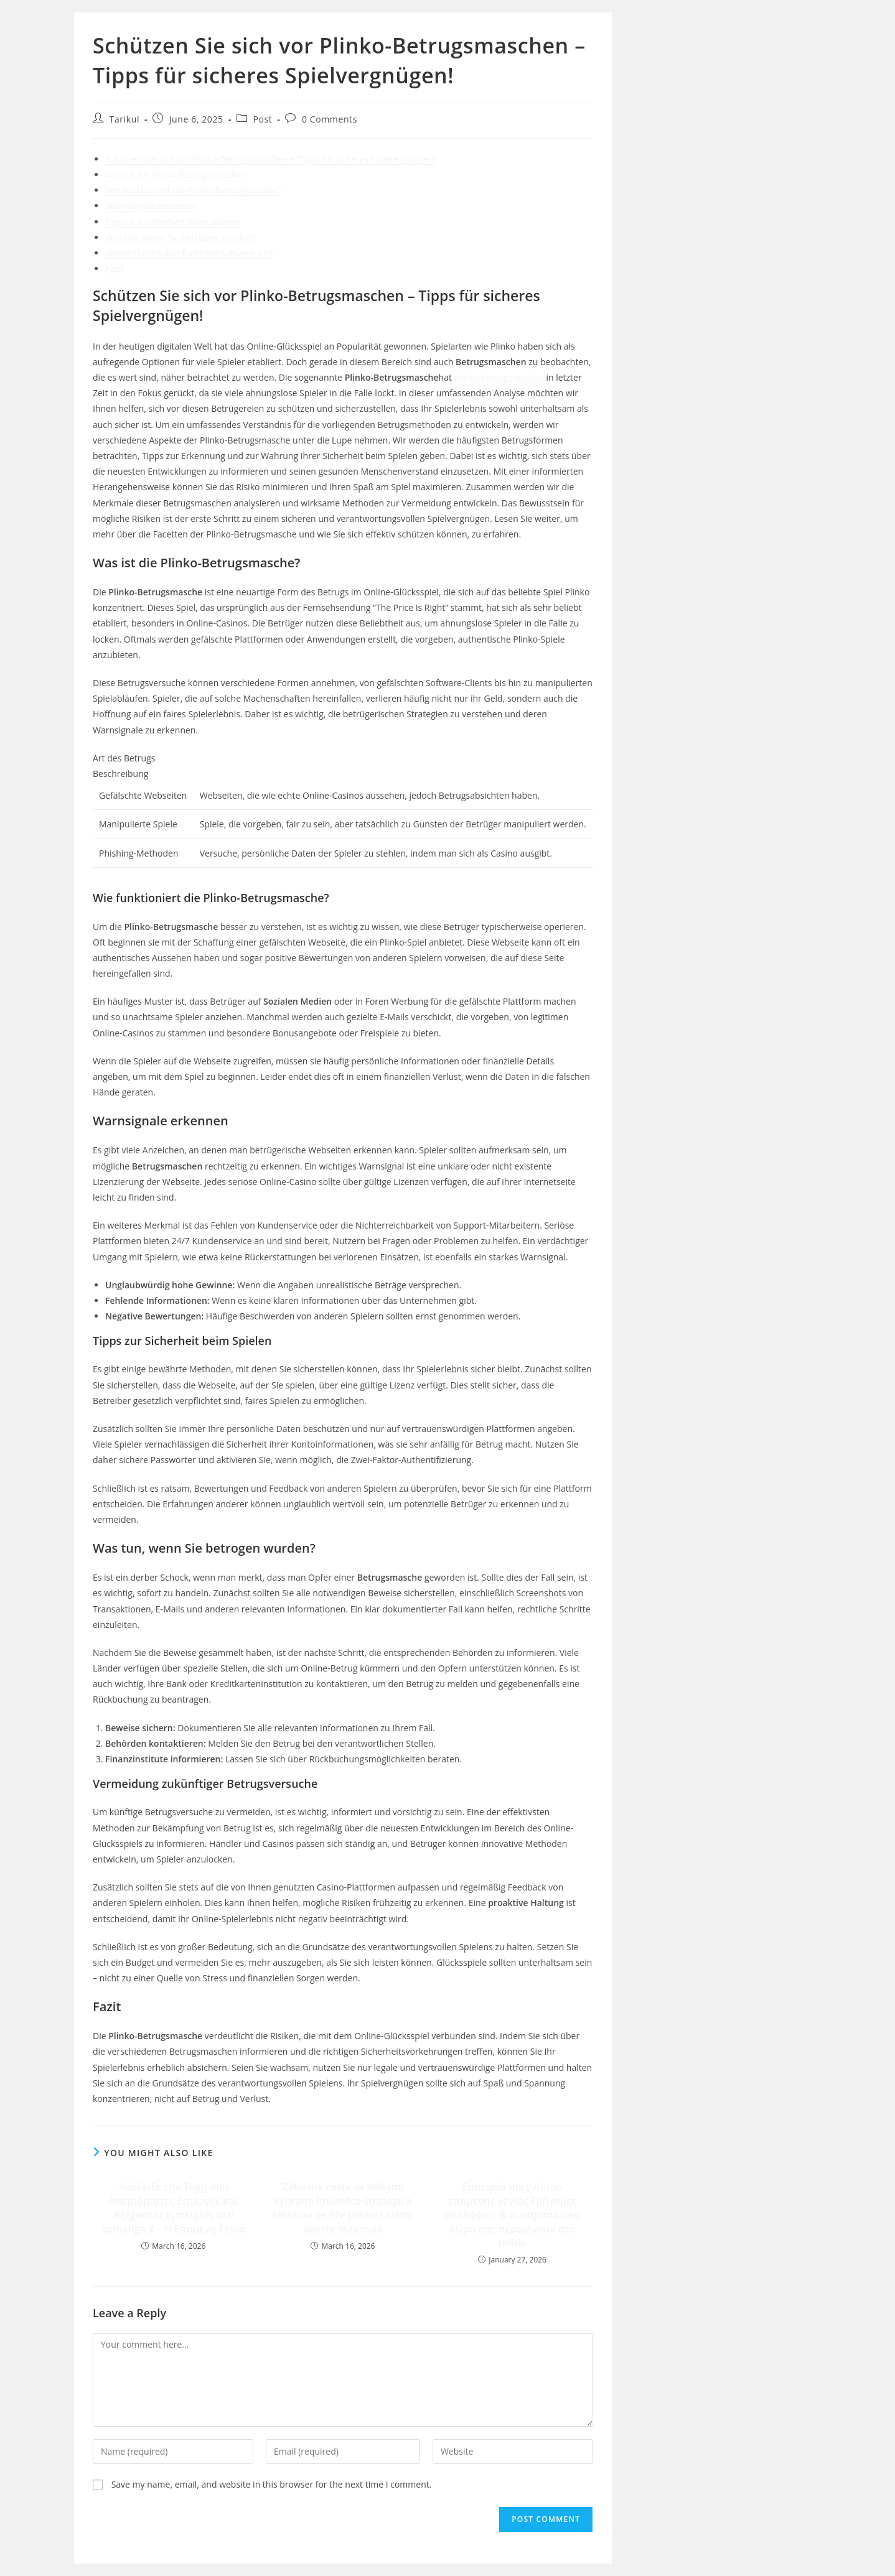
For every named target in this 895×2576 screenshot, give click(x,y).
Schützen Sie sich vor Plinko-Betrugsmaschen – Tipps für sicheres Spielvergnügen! (270, 159)
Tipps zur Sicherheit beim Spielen (172, 222)
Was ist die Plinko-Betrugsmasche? (175, 174)
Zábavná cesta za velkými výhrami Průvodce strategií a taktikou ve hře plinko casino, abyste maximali (342, 2207)
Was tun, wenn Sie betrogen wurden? (180, 237)
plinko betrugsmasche (499, 377)
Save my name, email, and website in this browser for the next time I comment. (271, 2484)
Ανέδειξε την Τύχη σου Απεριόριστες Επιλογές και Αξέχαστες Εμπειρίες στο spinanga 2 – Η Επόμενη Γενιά (173, 2207)
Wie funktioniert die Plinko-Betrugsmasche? (193, 190)
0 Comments (329, 119)
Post (262, 119)
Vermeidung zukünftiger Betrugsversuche (189, 253)
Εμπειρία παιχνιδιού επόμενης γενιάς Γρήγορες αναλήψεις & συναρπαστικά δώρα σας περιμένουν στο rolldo (512, 2214)
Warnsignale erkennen (151, 206)
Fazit (114, 268)
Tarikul (124, 119)
